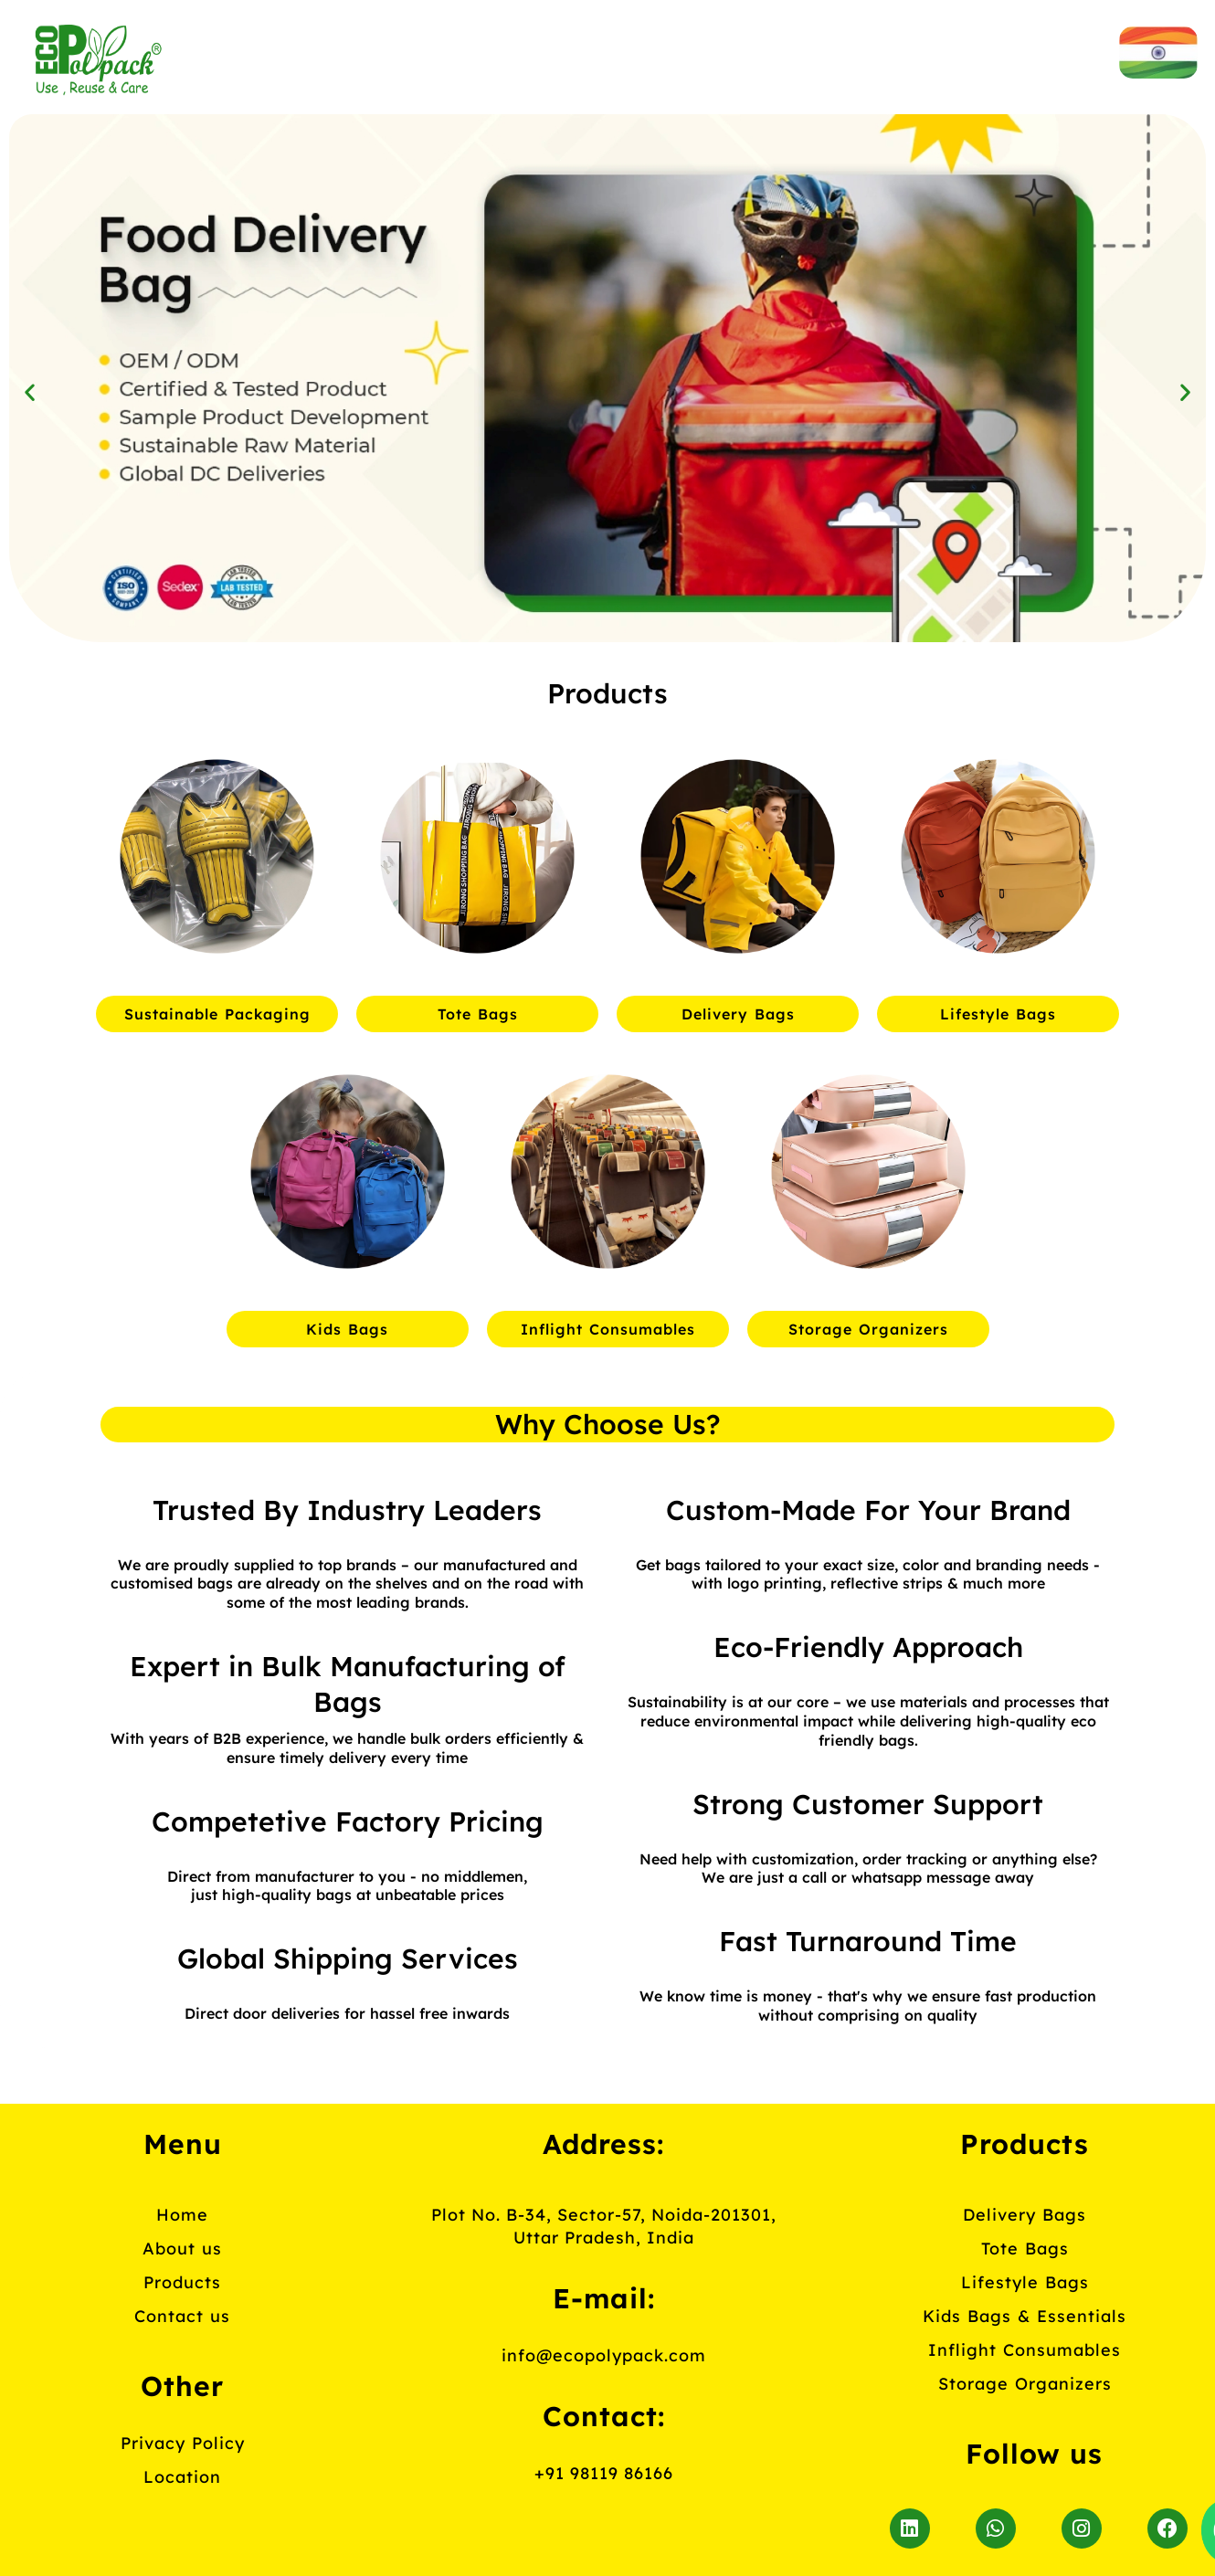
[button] (29, 391)
